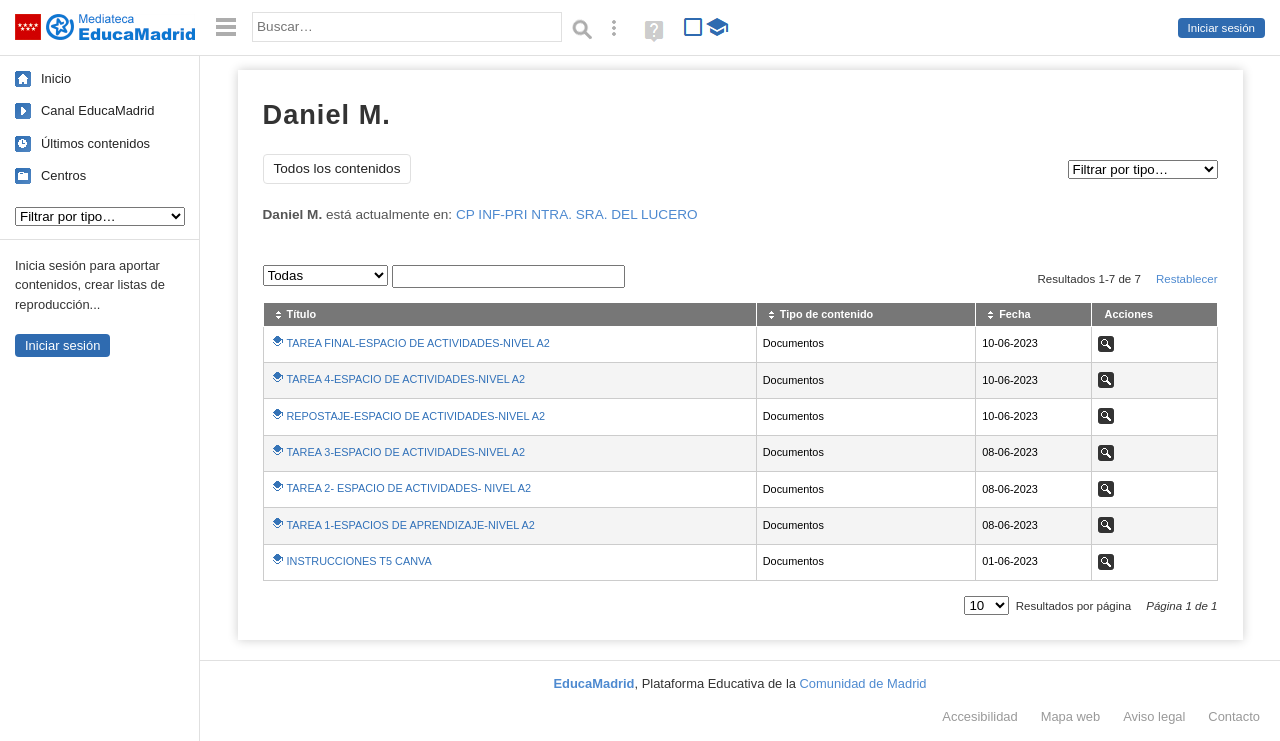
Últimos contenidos (95, 143)
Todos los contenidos (337, 168)
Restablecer (1187, 279)
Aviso (1154, 716)
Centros (63, 175)
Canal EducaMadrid (97, 110)
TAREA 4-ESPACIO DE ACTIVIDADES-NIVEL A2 (406, 379)
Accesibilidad (979, 716)
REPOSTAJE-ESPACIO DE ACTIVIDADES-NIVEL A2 (416, 416)
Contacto (1234, 716)
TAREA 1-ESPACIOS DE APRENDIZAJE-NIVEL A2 (411, 525)
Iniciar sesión (1221, 28)
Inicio (56, 78)
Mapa (1071, 716)
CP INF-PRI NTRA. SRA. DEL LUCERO (577, 214)
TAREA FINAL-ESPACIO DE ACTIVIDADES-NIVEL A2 (418, 343)
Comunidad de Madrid (863, 683)
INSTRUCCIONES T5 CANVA (359, 561)
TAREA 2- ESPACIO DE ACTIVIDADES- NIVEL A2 (409, 488)
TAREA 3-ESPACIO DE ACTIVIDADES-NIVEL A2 (406, 452)
